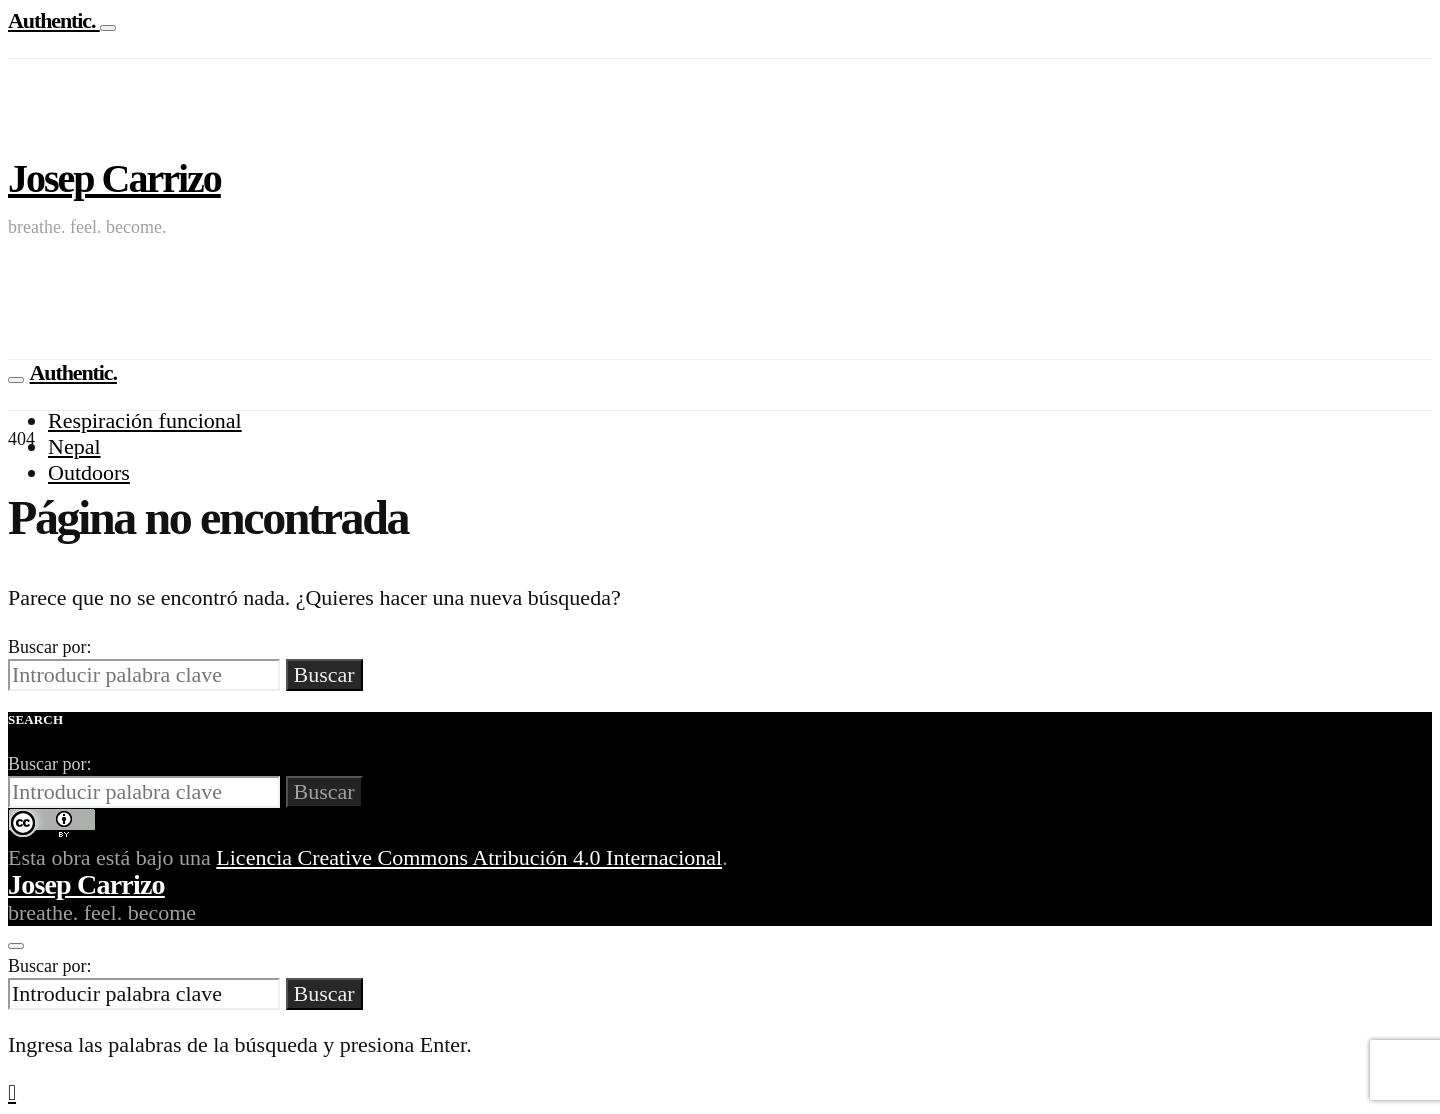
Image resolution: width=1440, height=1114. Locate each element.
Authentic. (54, 20)
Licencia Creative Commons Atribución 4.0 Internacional (469, 857)
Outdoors (89, 472)
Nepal (74, 446)
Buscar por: (49, 647)
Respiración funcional (145, 420)
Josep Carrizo (114, 178)
